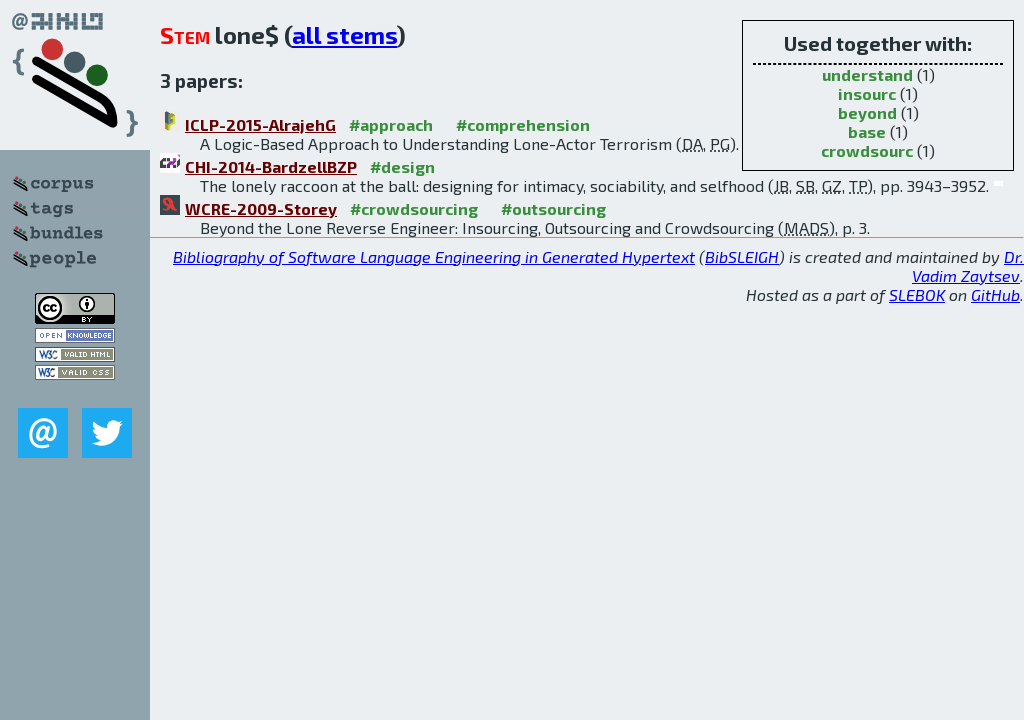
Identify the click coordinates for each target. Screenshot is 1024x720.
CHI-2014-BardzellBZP (271, 166)
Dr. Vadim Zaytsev (968, 266)
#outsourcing (553, 208)
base (867, 131)
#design (402, 166)
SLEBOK (917, 294)
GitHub (995, 294)
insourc (867, 93)
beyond (867, 112)
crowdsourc (867, 150)
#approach (391, 124)
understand (867, 74)
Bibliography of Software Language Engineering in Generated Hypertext (434, 256)
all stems (344, 34)
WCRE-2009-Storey (261, 208)
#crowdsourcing (414, 208)
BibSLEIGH (742, 256)
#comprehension (523, 124)
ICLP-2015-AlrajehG (260, 124)
